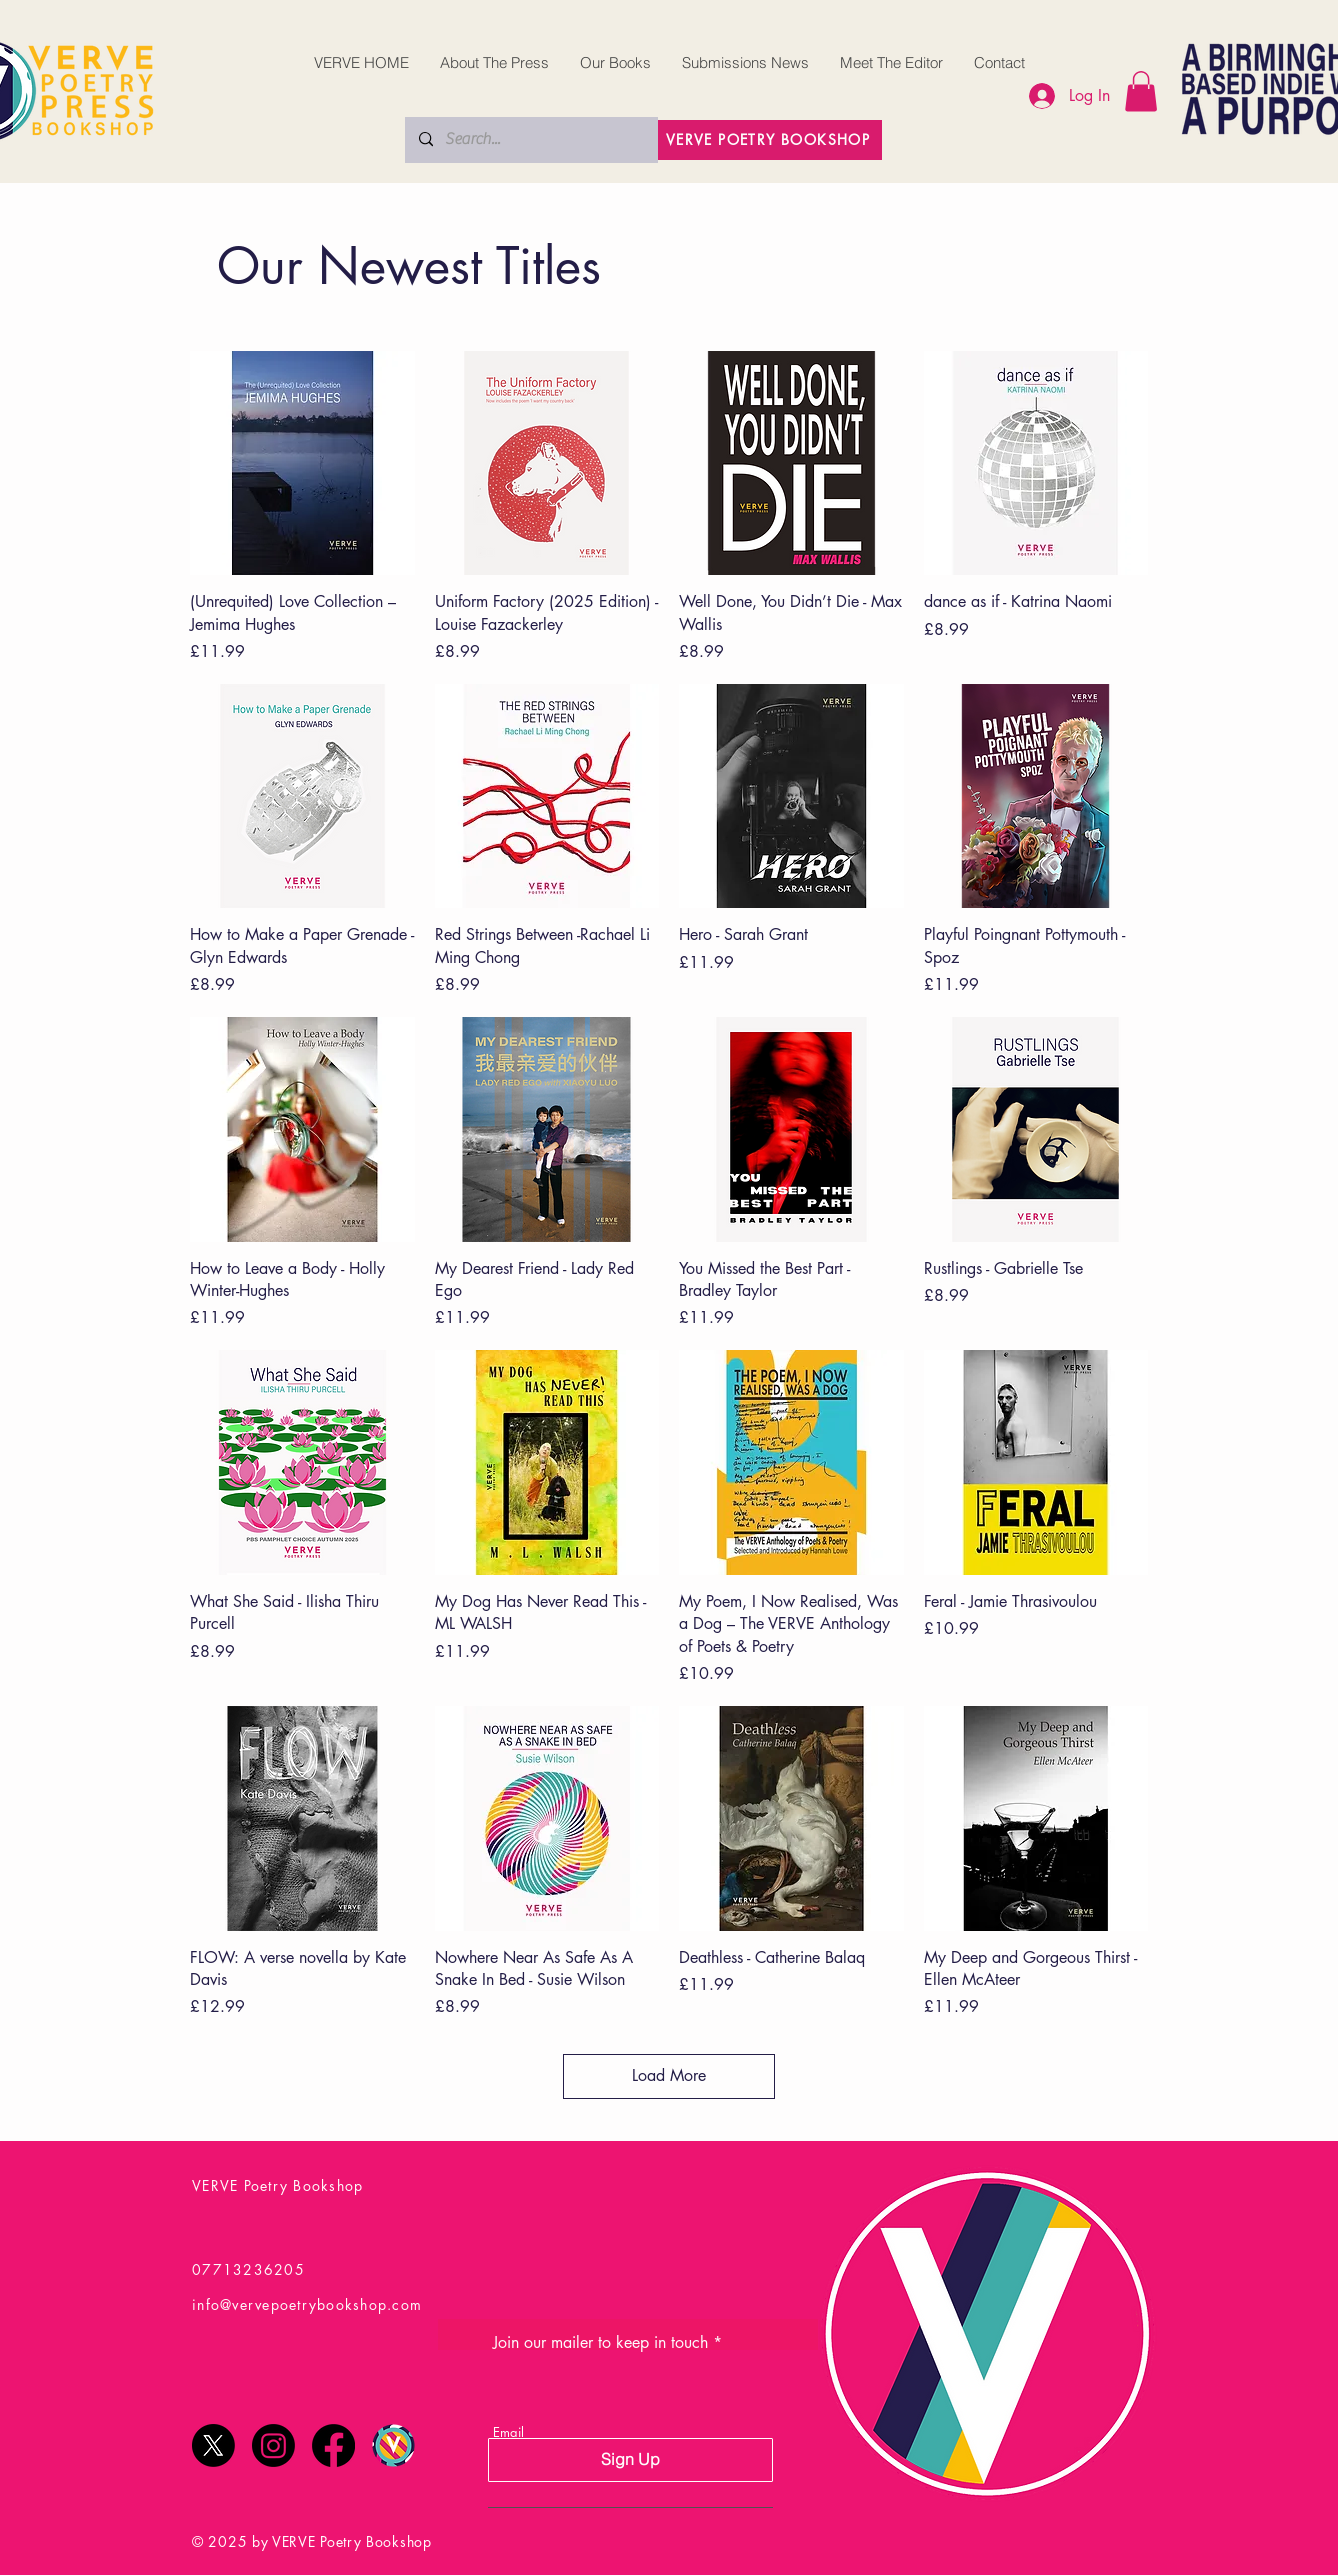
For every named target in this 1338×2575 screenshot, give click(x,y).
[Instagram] (273, 2445)
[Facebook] (333, 2445)
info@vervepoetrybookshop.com (307, 2304)
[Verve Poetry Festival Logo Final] (393, 2445)
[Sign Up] (630, 2460)
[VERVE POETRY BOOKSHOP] (770, 140)
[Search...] (530, 140)
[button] (1141, 91)
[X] (213, 2445)
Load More (669, 2075)
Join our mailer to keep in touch (600, 2343)
